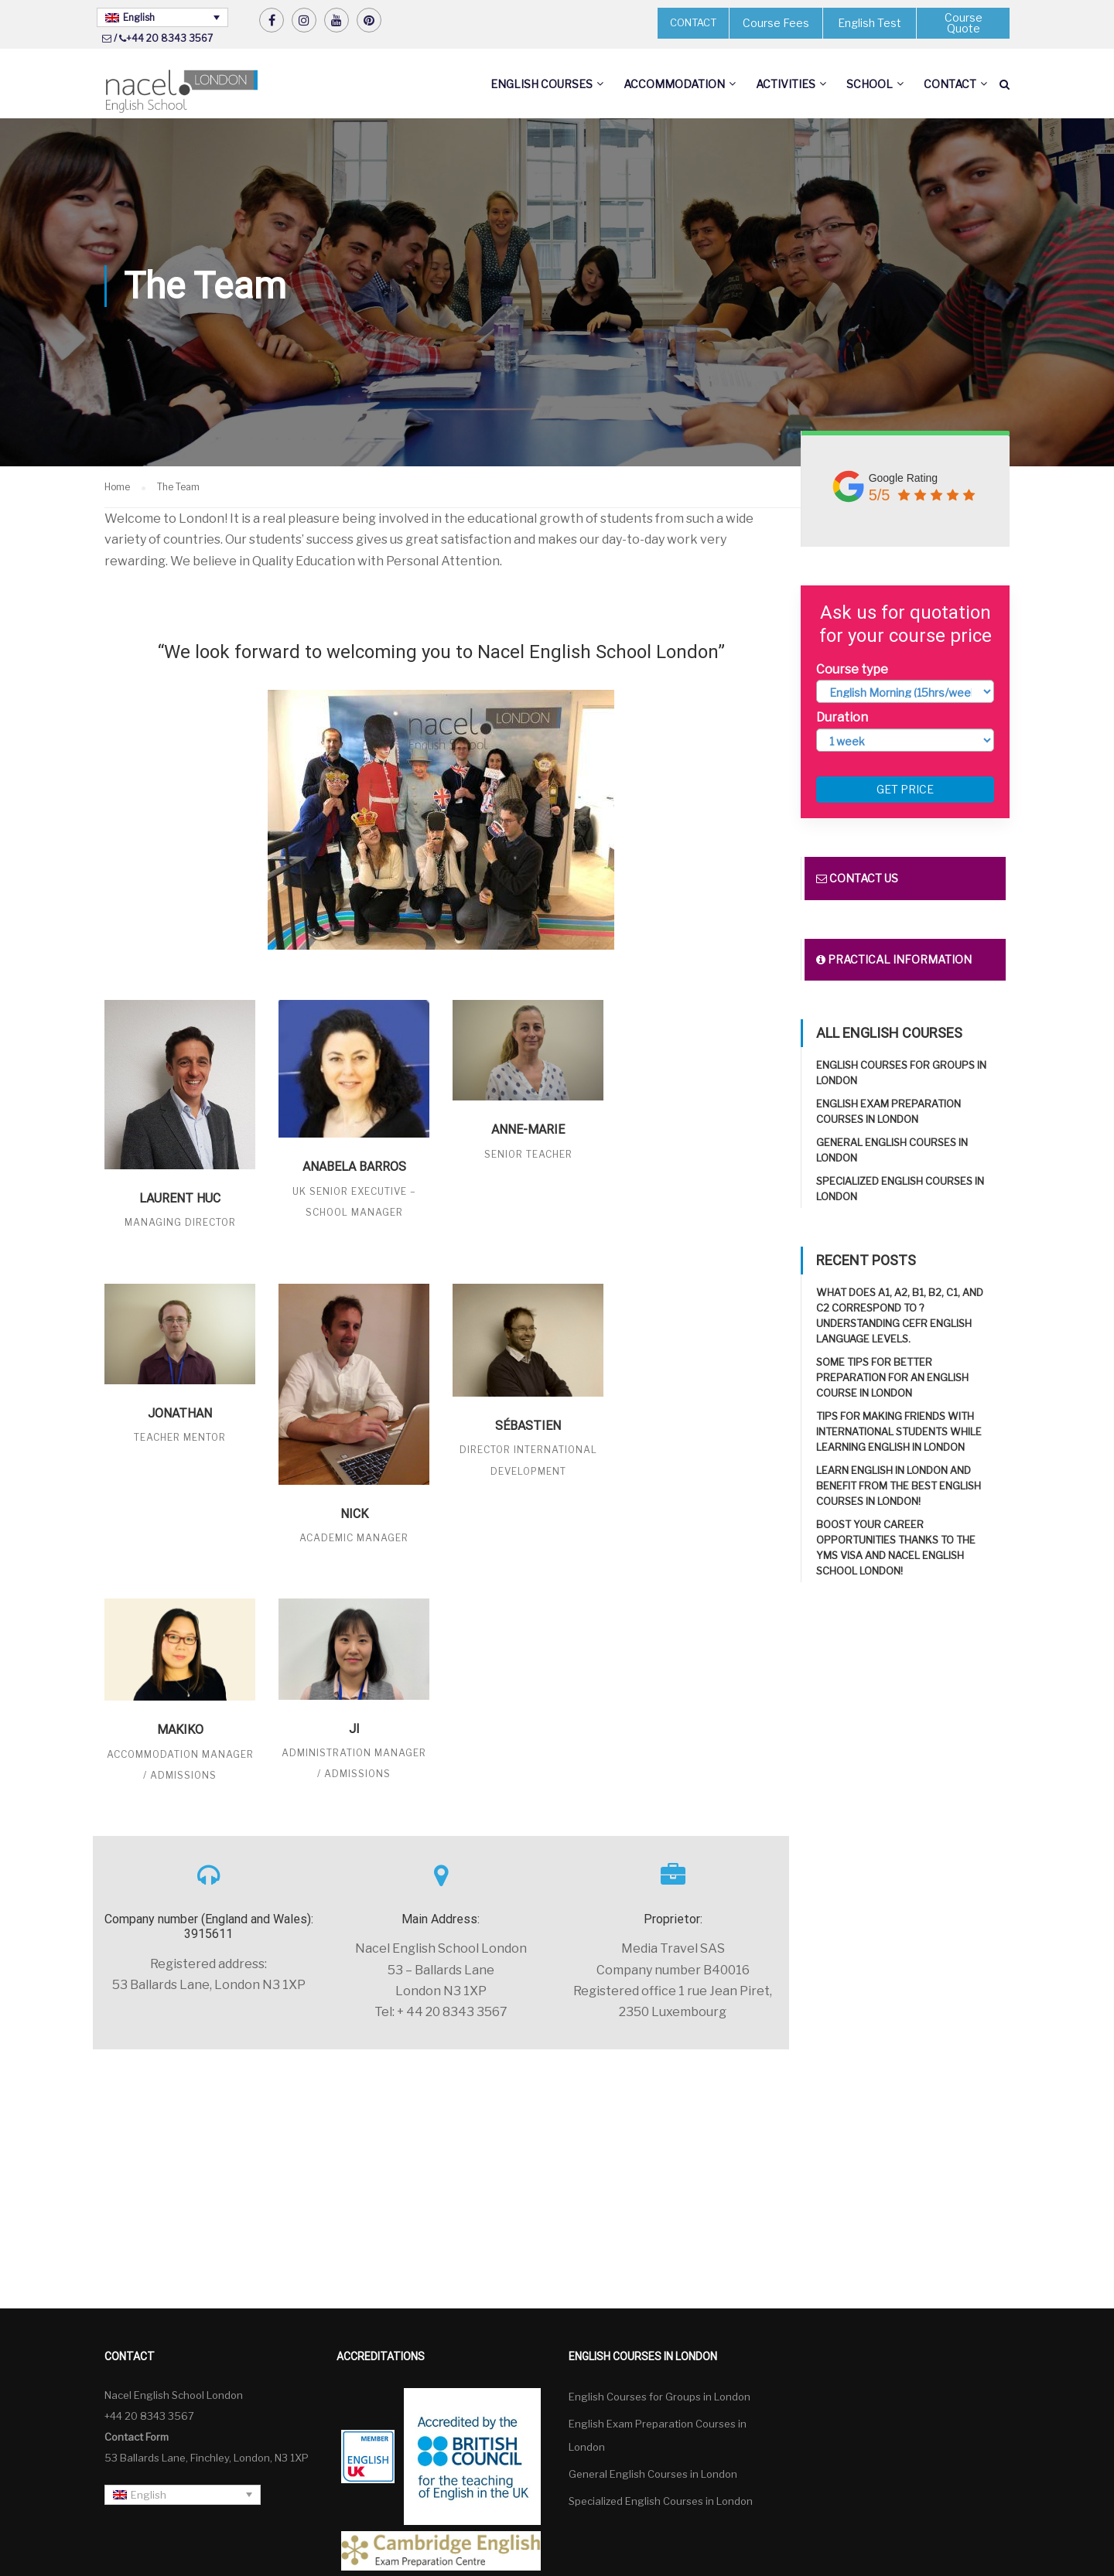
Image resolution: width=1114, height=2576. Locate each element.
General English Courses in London (653, 2474)
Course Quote (963, 23)
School (869, 83)
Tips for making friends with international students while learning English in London (899, 1431)
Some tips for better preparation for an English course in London (892, 1377)
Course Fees (776, 22)
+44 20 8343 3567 (169, 38)
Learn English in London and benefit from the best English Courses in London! (898, 1485)
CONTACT (693, 22)
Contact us (857, 878)
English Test (869, 22)
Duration (842, 717)
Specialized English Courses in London (661, 2501)
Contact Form (136, 2437)
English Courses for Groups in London (659, 2396)
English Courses (541, 83)
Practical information (894, 959)
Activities (785, 83)
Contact (950, 83)
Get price (905, 789)
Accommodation (674, 83)
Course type (852, 669)
